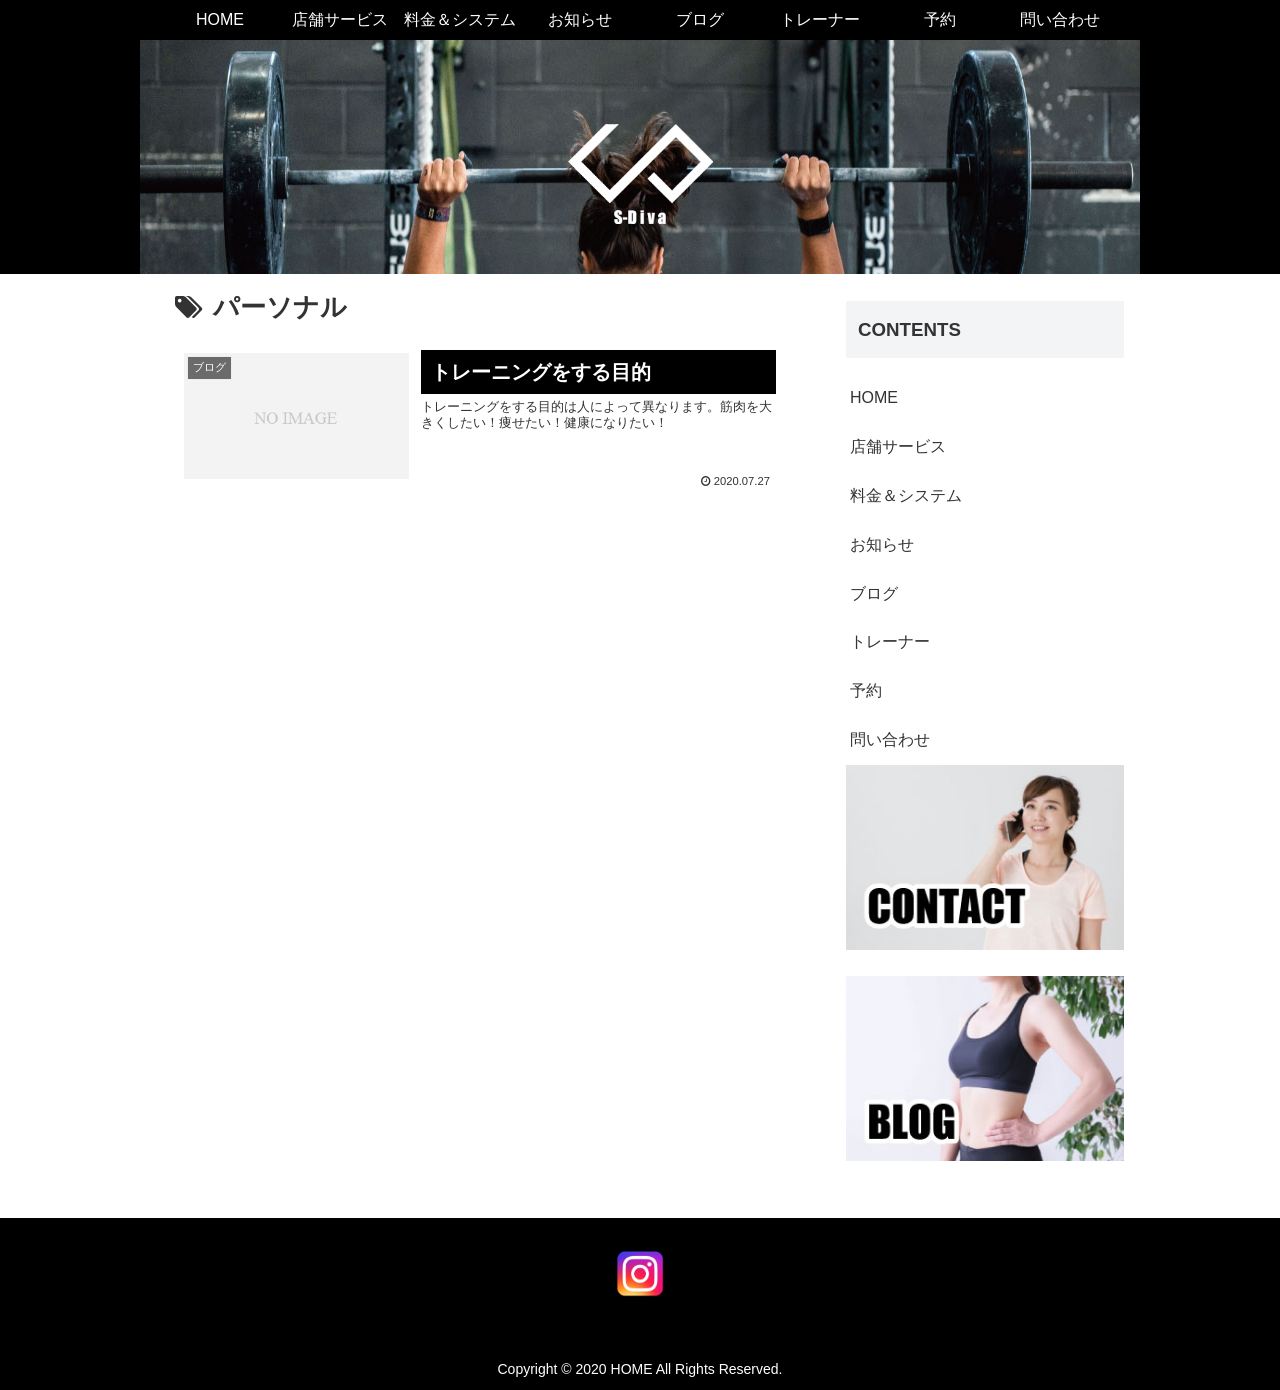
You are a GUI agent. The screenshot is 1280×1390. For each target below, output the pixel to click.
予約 (866, 690)
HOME (874, 397)
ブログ (874, 593)
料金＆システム (906, 495)
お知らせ (882, 544)
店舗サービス (898, 446)
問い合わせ (890, 739)
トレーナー (890, 641)
